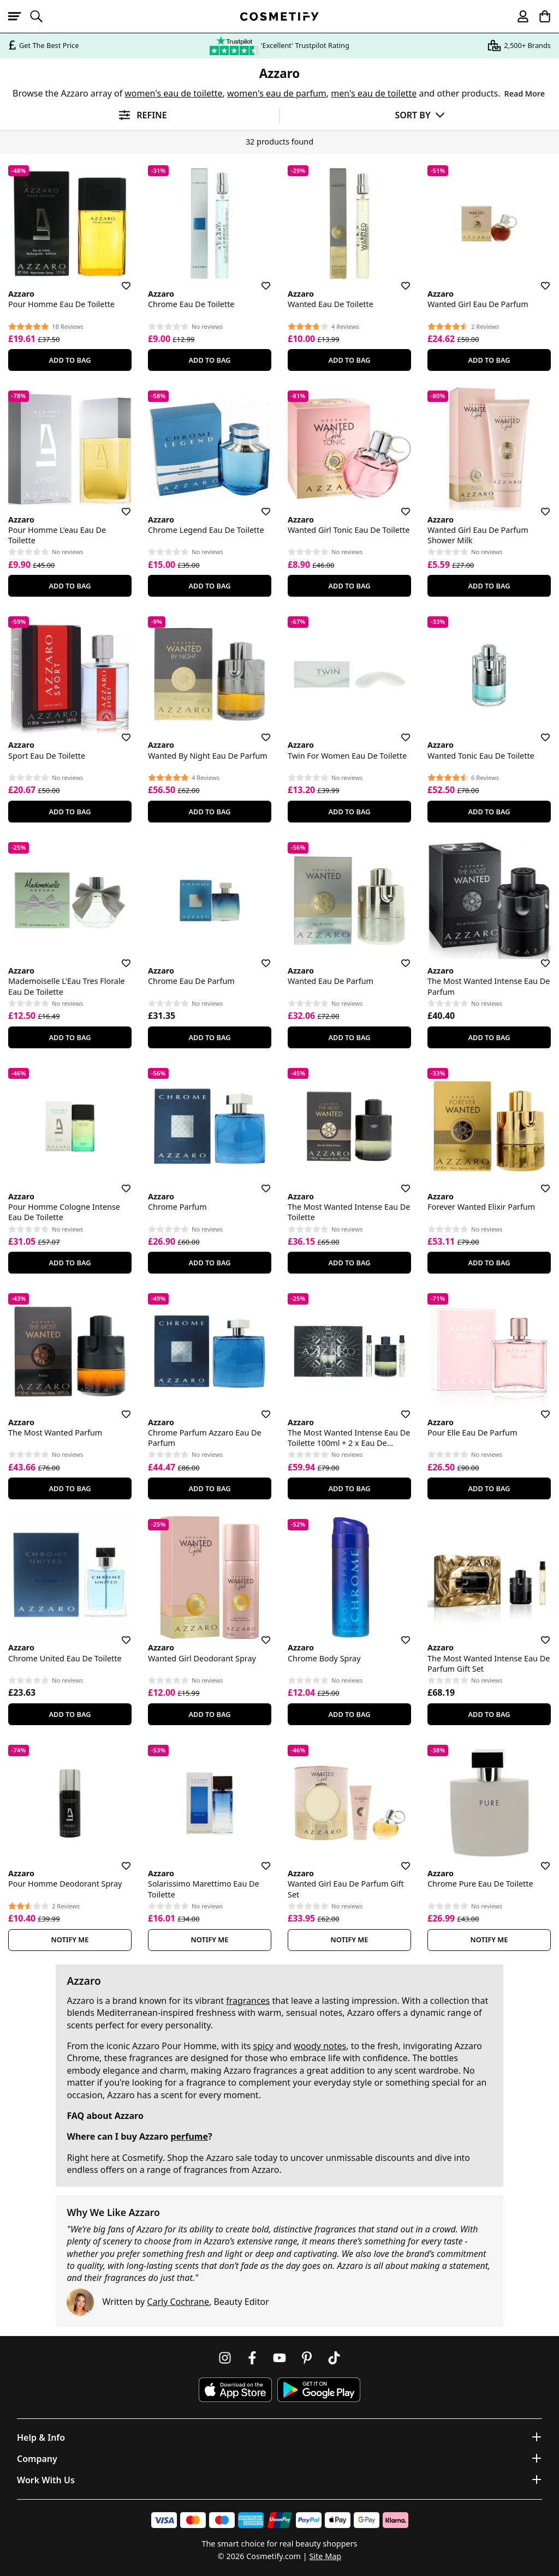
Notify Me (70, 1939)
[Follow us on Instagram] (225, 2358)
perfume (189, 2136)
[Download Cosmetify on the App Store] (235, 2389)
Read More (524, 93)
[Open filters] (139, 115)
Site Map (325, 2556)
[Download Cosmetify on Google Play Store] (318, 2389)
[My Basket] (540, 16)
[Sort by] (419, 114)
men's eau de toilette (374, 93)
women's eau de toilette (173, 93)
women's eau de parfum (276, 93)
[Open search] (41, 16)
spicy (263, 2046)
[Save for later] (118, 279)
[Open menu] (19, 16)
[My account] (518, 16)
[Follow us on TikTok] (334, 2358)
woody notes (320, 2046)
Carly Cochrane (178, 2302)
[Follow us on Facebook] (252, 2358)
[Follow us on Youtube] (279, 2358)
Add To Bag (70, 360)
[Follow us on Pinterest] (307, 2358)
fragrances (248, 2001)
